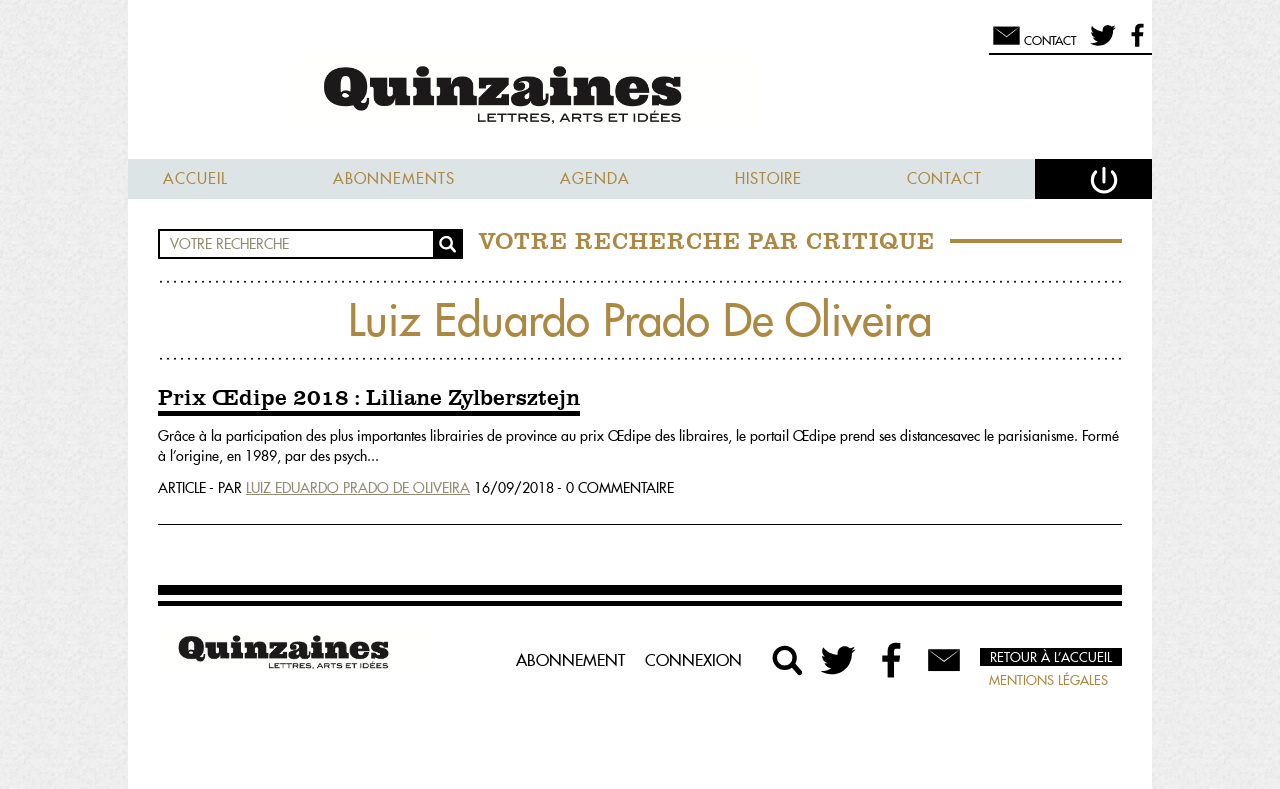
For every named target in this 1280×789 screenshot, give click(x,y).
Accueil (195, 178)
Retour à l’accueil (1051, 657)
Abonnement (570, 660)
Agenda (595, 178)
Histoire (768, 178)
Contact (944, 178)
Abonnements (394, 178)
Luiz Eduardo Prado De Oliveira (358, 488)
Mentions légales (1048, 680)
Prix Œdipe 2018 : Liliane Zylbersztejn (369, 399)
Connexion (693, 660)
